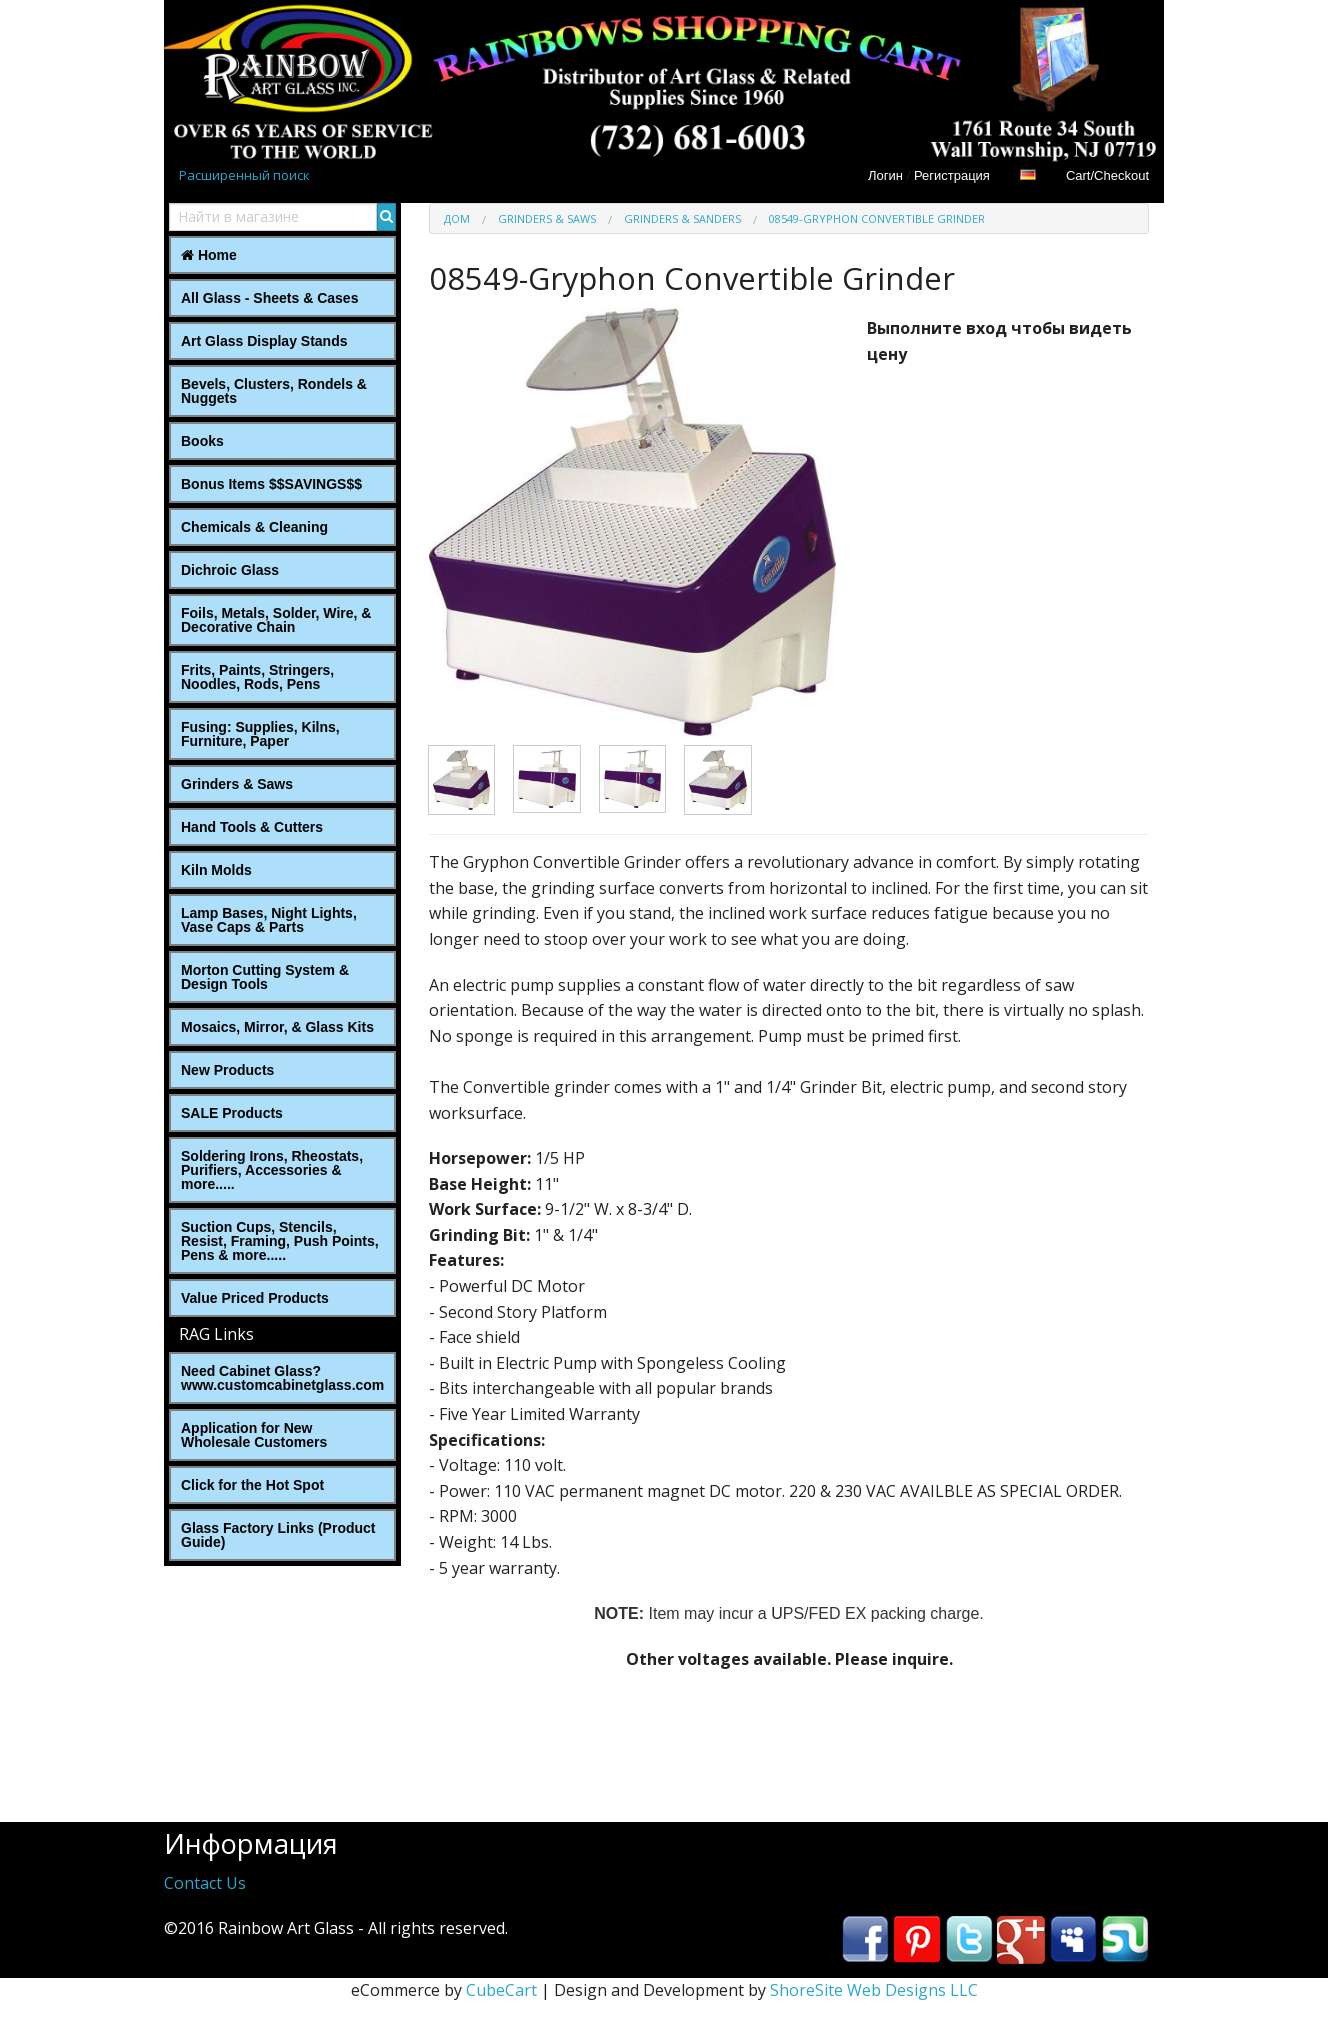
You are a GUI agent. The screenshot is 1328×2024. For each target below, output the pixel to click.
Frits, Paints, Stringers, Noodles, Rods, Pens (257, 677)
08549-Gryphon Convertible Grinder (877, 218)
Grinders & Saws (237, 784)
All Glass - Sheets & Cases (269, 298)
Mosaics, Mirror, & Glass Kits (277, 1027)
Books (202, 441)
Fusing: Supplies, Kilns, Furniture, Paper (260, 734)
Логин (885, 175)
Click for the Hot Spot (252, 1485)
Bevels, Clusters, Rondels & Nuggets (274, 391)
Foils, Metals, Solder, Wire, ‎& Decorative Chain (276, 620)
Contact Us (205, 1883)
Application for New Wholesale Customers (254, 1435)
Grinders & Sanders (682, 218)
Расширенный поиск (244, 175)
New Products (227, 1070)
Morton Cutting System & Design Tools (265, 977)
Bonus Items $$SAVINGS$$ (271, 484)
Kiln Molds (216, 870)
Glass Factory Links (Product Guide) (278, 1535)
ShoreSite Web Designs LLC (874, 1990)
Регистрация (952, 175)
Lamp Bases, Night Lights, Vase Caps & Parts (269, 920)
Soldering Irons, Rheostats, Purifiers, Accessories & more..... (272, 1170)
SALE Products (232, 1113)
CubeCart (501, 1990)
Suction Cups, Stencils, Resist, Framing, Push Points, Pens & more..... (280, 1241)
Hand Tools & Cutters (252, 827)
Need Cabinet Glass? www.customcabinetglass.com (282, 1378)
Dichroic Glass (230, 570)
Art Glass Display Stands (264, 341)
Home (209, 255)
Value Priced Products (255, 1298)
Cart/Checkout (1107, 175)
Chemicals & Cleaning (254, 527)
